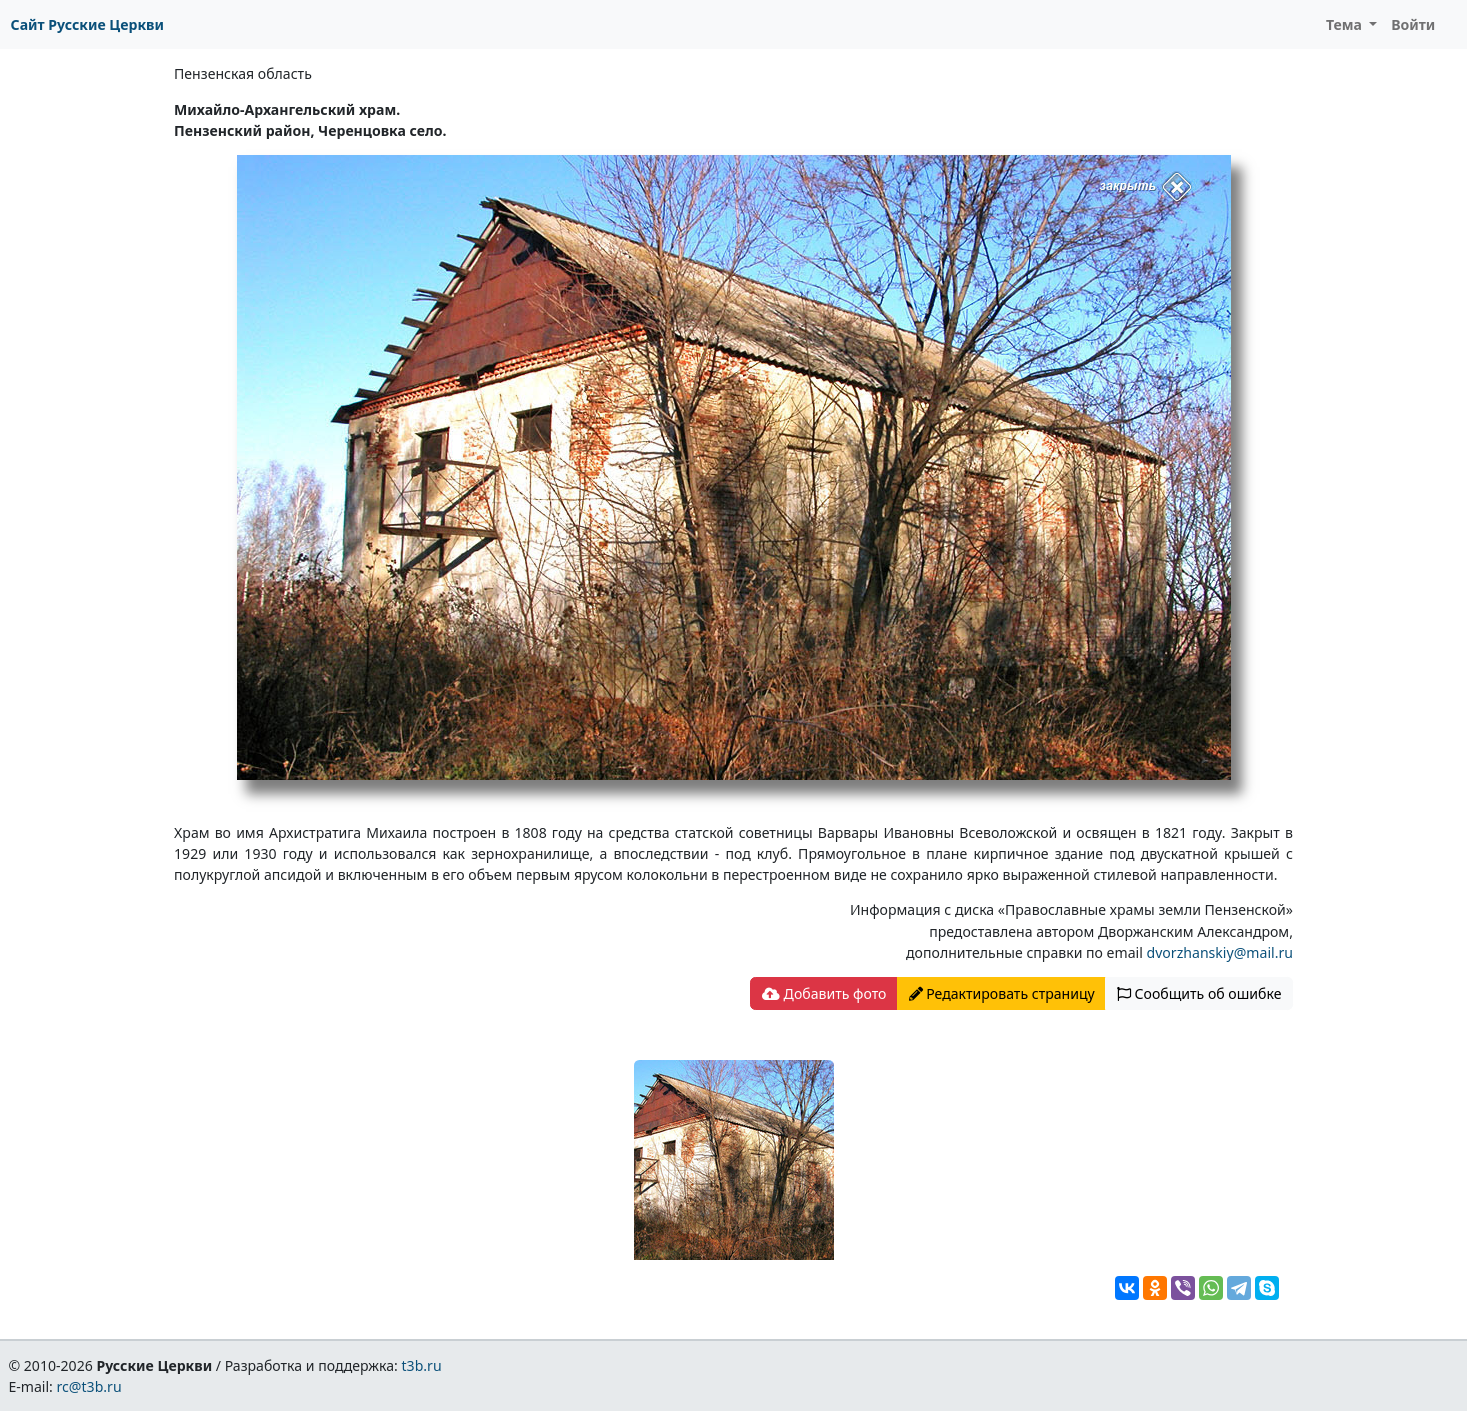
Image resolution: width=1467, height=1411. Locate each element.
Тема (1346, 24)
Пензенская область (243, 73)
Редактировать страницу (1002, 993)
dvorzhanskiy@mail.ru (1220, 952)
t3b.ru (422, 1365)
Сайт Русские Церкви (87, 24)
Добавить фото (824, 993)
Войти (1413, 24)
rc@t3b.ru (89, 1386)
